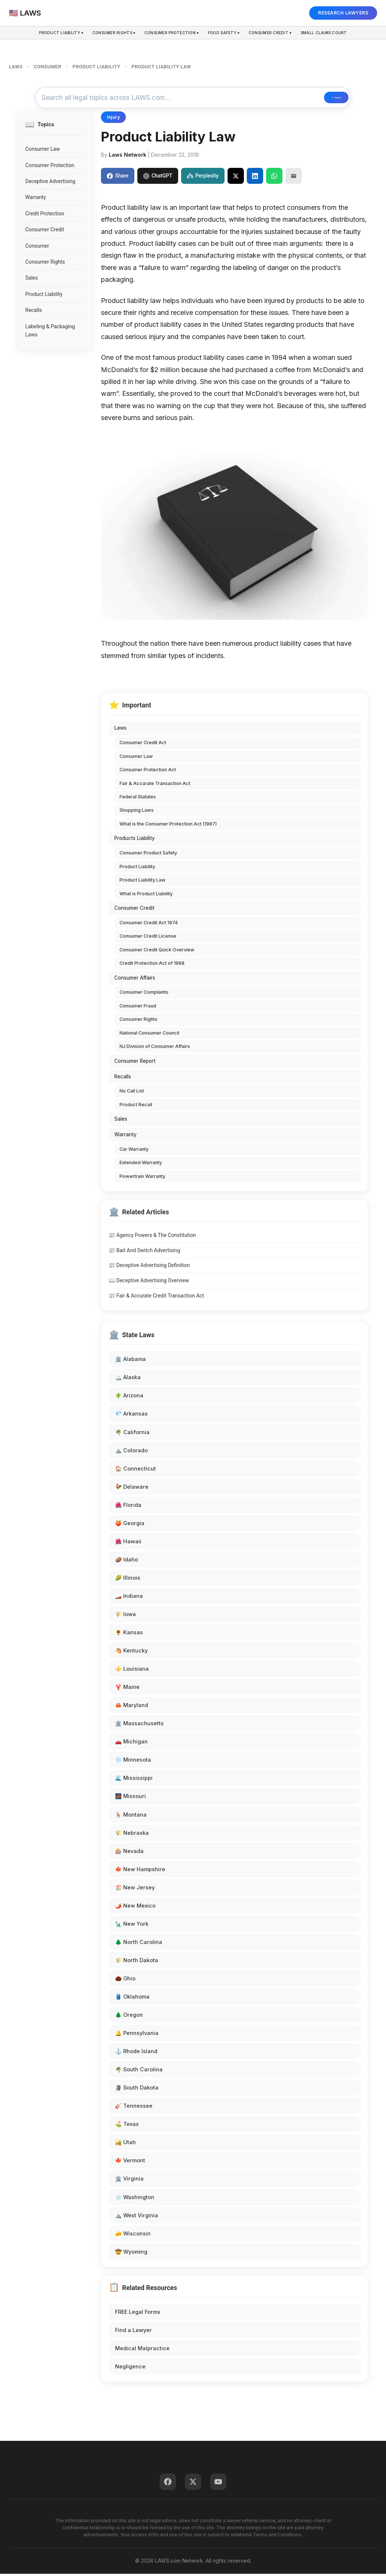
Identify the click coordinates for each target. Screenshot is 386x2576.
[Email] (293, 178)
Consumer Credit (44, 232)
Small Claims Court (341, 33)
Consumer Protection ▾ (168, 33)
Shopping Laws (137, 812)
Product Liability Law (143, 882)
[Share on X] (236, 178)
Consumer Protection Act (148, 772)
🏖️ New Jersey (135, 1889)
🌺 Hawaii (128, 1543)
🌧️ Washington (134, 2199)
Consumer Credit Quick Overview (157, 952)
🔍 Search (321, 98)
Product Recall (136, 1107)
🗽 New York (131, 1926)
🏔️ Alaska (128, 1379)
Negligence (130, 2368)
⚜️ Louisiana (132, 1671)
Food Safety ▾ (228, 33)
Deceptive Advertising (50, 183)
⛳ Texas (127, 2126)
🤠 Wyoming (131, 2253)
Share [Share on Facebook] (117, 178)
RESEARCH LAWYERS (343, 13)
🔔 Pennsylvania (136, 2035)
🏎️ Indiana (129, 1598)
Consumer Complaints (144, 994)
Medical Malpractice (142, 2350)
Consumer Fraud (138, 1008)
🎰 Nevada (129, 1853)
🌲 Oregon (129, 2017)
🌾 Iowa (125, 1616)
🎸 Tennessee (134, 2108)
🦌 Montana (131, 1816)
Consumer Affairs (134, 980)
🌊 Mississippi (134, 1780)
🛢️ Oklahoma (132, 1999)
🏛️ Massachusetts (139, 1725)
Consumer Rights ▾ (103, 33)
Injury (113, 119)
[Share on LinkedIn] (255, 178)
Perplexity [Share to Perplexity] (202, 178)
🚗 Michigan (131, 1743)
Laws (120, 730)
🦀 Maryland (131, 1707)
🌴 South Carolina (139, 2071)
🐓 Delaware (131, 1489)
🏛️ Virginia (129, 2181)
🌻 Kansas (129, 1634)
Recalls (33, 312)
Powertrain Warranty (142, 1178)
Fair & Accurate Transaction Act (155, 785)
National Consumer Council (149, 1035)
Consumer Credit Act (143, 745)
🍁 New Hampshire (140, 1871)
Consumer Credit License (148, 938)
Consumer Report (135, 1063)
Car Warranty (134, 1151)
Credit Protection (44, 216)
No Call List (132, 1093)
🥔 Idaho (126, 1562)
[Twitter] (193, 2484)
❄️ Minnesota (133, 1762)
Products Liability (134, 840)
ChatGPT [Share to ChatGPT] (157, 178)
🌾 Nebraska (132, 1834)
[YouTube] (218, 2484)
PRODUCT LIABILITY (96, 66)
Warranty (35, 199)
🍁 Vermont (130, 2162)
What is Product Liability (146, 895)
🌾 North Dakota (136, 1962)
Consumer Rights (45, 264)
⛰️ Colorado (131, 1452)
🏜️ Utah (125, 2144)
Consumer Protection (49, 167)
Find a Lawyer (133, 2332)
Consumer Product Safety (148, 855)
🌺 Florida (128, 1507)
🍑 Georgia (129, 1525)
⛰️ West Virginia (136, 2217)
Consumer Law (42, 151)
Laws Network (127, 157)
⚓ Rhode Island (136, 2053)
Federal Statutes (138, 799)
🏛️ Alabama (130, 1361)
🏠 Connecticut (135, 1470)
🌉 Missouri (130, 1798)
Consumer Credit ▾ (280, 33)
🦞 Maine (127, 1689)
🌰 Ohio (125, 1980)
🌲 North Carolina (138, 1944)
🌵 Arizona (129, 1397)
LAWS (16, 66)
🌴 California (132, 1434)
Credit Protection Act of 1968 (152, 965)
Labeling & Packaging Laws (50, 332)
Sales (31, 280)
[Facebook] (168, 2484)
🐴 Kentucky (131, 1653)
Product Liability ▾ (43, 33)
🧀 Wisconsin (133, 2235)
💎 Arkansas (131, 1416)
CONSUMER (47, 66)
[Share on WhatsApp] (274, 178)
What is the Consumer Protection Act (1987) (168, 826)
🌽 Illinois (127, 1580)
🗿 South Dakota (136, 2090)
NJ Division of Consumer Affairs (155, 1048)
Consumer (37, 248)
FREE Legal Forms (137, 2314)
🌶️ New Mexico (135, 1908)
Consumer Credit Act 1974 (149, 925)
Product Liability (43, 296)
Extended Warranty (141, 1164)
